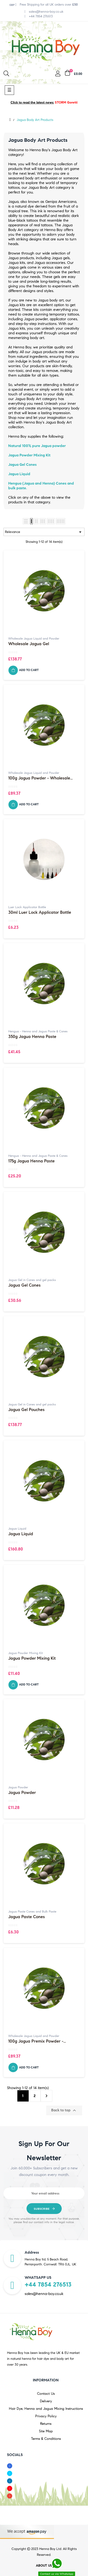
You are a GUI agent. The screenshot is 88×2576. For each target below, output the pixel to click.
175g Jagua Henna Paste (31, 1161)
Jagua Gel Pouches (26, 1409)
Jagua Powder (18, 1787)
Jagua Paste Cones (26, 1916)
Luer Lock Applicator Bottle (27, 907)
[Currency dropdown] (13, 5)
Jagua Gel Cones (24, 1285)
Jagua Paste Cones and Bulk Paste (32, 1911)
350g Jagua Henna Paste (32, 1036)
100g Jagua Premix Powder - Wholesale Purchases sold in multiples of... (35, 2041)
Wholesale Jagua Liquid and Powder (33, 638)
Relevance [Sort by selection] (44, 532)
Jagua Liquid (17, 1529)
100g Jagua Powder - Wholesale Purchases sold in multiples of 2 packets (39, 778)
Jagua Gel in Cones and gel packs (32, 1280)
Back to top (64, 2110)
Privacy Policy (46, 2416)
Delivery (46, 2401)
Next (46, 2096)
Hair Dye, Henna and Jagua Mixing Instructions (46, 2408)
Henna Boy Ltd (50, 2549)
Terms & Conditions (46, 2439)
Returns (45, 2424)
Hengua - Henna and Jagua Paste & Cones (38, 1031)
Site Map (46, 2431)
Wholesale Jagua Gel (28, 643)
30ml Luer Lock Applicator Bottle (39, 912)
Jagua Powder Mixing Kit (25, 1653)
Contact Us (46, 2393)
